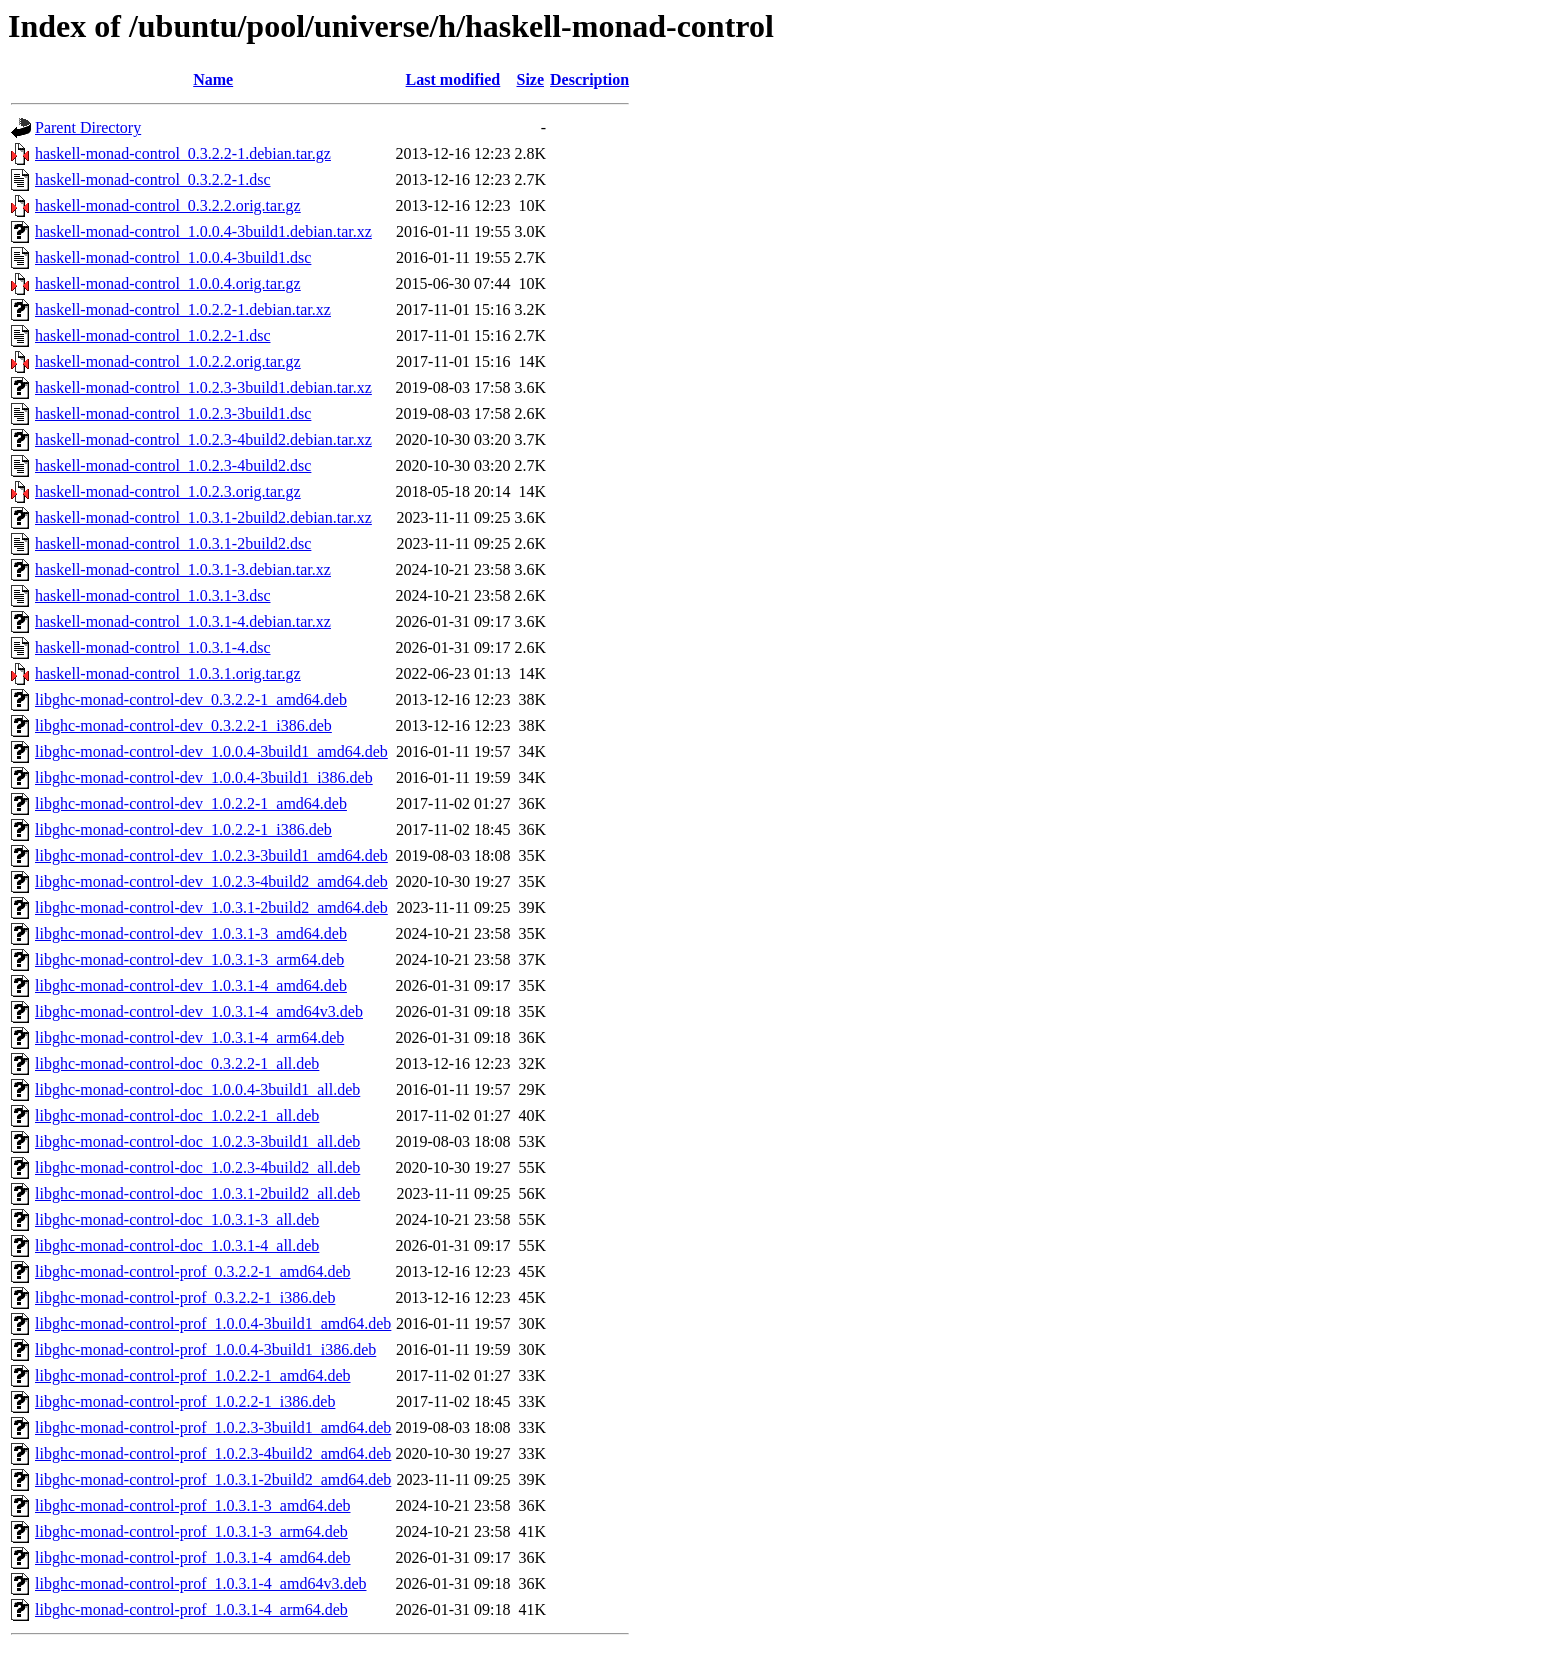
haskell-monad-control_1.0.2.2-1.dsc (153, 335)
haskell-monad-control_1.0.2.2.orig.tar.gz (168, 361)
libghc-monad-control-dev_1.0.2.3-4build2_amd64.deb (211, 881)
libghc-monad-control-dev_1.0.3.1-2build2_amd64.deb (211, 907)
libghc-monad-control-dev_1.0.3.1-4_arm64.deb (189, 1037)
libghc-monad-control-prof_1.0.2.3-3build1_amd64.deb (213, 1427)
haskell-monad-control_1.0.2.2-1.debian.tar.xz (183, 309)
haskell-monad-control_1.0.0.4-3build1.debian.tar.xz (203, 231)
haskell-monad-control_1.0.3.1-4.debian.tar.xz (183, 621)
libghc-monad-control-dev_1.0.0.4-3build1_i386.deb (204, 777)
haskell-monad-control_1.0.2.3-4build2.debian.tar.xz (203, 439)
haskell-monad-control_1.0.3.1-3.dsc (153, 595)
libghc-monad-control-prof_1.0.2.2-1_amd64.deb (192, 1375)
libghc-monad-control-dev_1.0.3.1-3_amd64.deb (191, 933)
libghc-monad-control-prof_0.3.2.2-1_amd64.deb (192, 1271)
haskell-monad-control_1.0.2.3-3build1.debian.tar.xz (203, 387)
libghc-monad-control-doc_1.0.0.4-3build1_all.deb (197, 1089)
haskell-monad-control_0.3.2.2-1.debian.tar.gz (183, 153)
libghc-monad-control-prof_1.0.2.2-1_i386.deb (185, 1401)
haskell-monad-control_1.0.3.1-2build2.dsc (173, 543)
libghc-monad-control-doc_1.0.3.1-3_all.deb (177, 1219)
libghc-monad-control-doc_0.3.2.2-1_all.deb (177, 1063)
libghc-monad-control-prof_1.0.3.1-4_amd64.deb (192, 1557)
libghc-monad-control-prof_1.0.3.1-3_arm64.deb (191, 1531)
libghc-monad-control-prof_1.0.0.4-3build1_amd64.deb (213, 1323)
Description (589, 79)
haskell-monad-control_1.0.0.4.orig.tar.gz (168, 283)
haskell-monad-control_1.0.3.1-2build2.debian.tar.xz (203, 517)
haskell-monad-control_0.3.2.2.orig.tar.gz (168, 205)
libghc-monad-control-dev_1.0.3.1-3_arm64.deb (189, 959)
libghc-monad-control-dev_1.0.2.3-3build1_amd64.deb (211, 855)
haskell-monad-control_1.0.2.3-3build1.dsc (173, 413)
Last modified (453, 79)
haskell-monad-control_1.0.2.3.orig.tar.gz (168, 491)
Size (530, 79)
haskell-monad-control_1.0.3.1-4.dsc (153, 647)
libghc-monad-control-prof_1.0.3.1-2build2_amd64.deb (213, 1479)
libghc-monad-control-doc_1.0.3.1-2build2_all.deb (197, 1193)
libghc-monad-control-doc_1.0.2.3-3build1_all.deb (197, 1141)
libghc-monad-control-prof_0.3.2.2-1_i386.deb (185, 1297)
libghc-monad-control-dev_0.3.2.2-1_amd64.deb (191, 699)
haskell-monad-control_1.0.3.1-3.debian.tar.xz (183, 569)
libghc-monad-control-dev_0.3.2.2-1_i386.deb (183, 725)
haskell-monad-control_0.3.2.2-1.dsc (153, 179)
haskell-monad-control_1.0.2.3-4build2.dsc (173, 465)
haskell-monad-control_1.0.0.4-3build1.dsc (173, 257)
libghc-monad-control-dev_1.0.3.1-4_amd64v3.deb (199, 1011)
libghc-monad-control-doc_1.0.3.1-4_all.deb (177, 1245)
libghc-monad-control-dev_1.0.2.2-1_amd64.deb (191, 803)
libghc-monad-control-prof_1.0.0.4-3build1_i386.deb (205, 1349)
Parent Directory (88, 127)
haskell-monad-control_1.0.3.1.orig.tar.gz (168, 673)
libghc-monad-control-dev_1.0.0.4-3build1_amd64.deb (211, 751)
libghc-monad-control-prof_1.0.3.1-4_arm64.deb (191, 1609)
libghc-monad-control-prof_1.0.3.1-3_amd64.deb (192, 1505)
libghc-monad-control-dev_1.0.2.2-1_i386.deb (183, 829)
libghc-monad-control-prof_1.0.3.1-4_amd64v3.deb (200, 1583)
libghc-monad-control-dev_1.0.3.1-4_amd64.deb (191, 985)
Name (213, 79)
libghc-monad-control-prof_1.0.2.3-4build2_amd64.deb (213, 1453)
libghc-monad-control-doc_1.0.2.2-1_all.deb (177, 1115)
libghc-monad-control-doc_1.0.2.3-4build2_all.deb (197, 1167)
